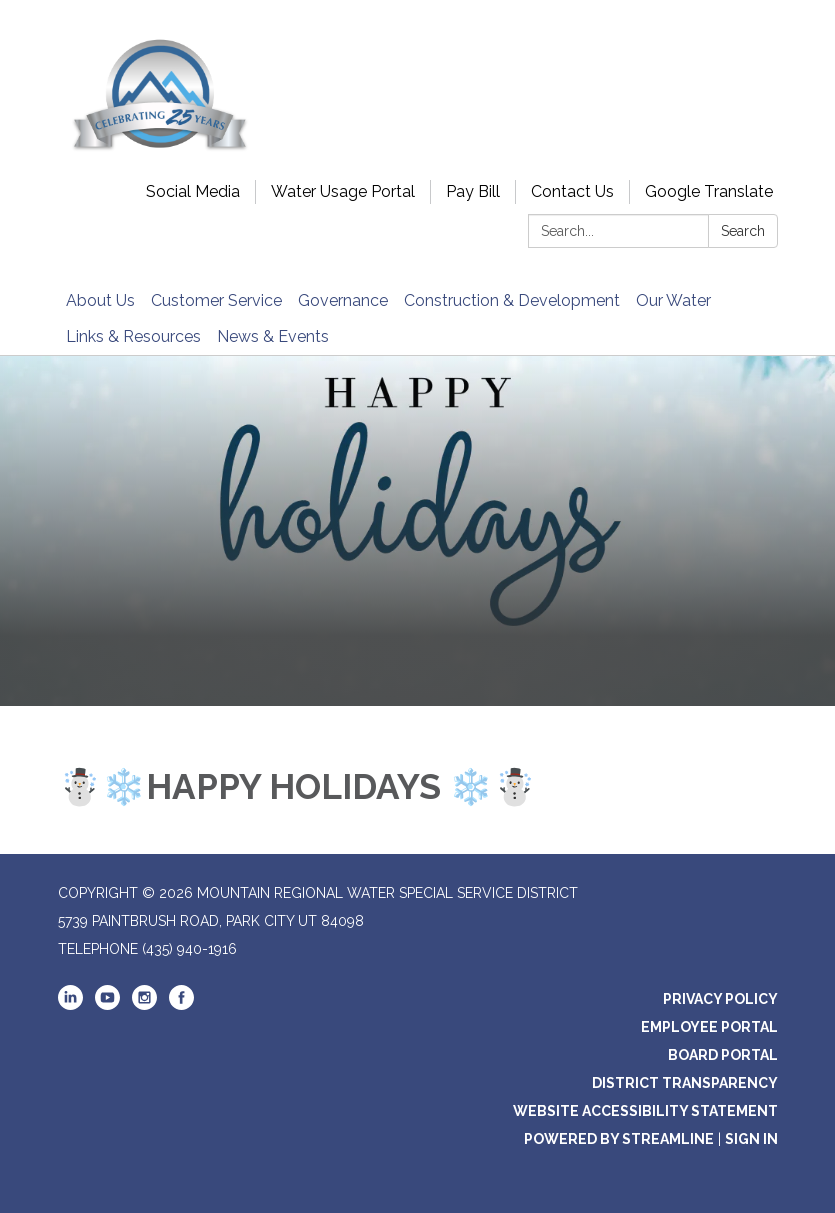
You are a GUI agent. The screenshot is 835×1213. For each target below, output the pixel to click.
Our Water (673, 300)
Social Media (193, 191)
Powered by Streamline (619, 1139)
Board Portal (723, 1055)
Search (743, 231)
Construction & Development (512, 300)
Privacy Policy (720, 999)
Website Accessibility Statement (645, 1111)
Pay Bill (473, 191)
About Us (100, 300)
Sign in (751, 1139)
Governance (343, 300)
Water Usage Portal (343, 191)
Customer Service (216, 300)
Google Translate (709, 191)
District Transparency (685, 1083)
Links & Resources (133, 336)
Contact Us (572, 191)
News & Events (273, 336)
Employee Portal (709, 1027)
